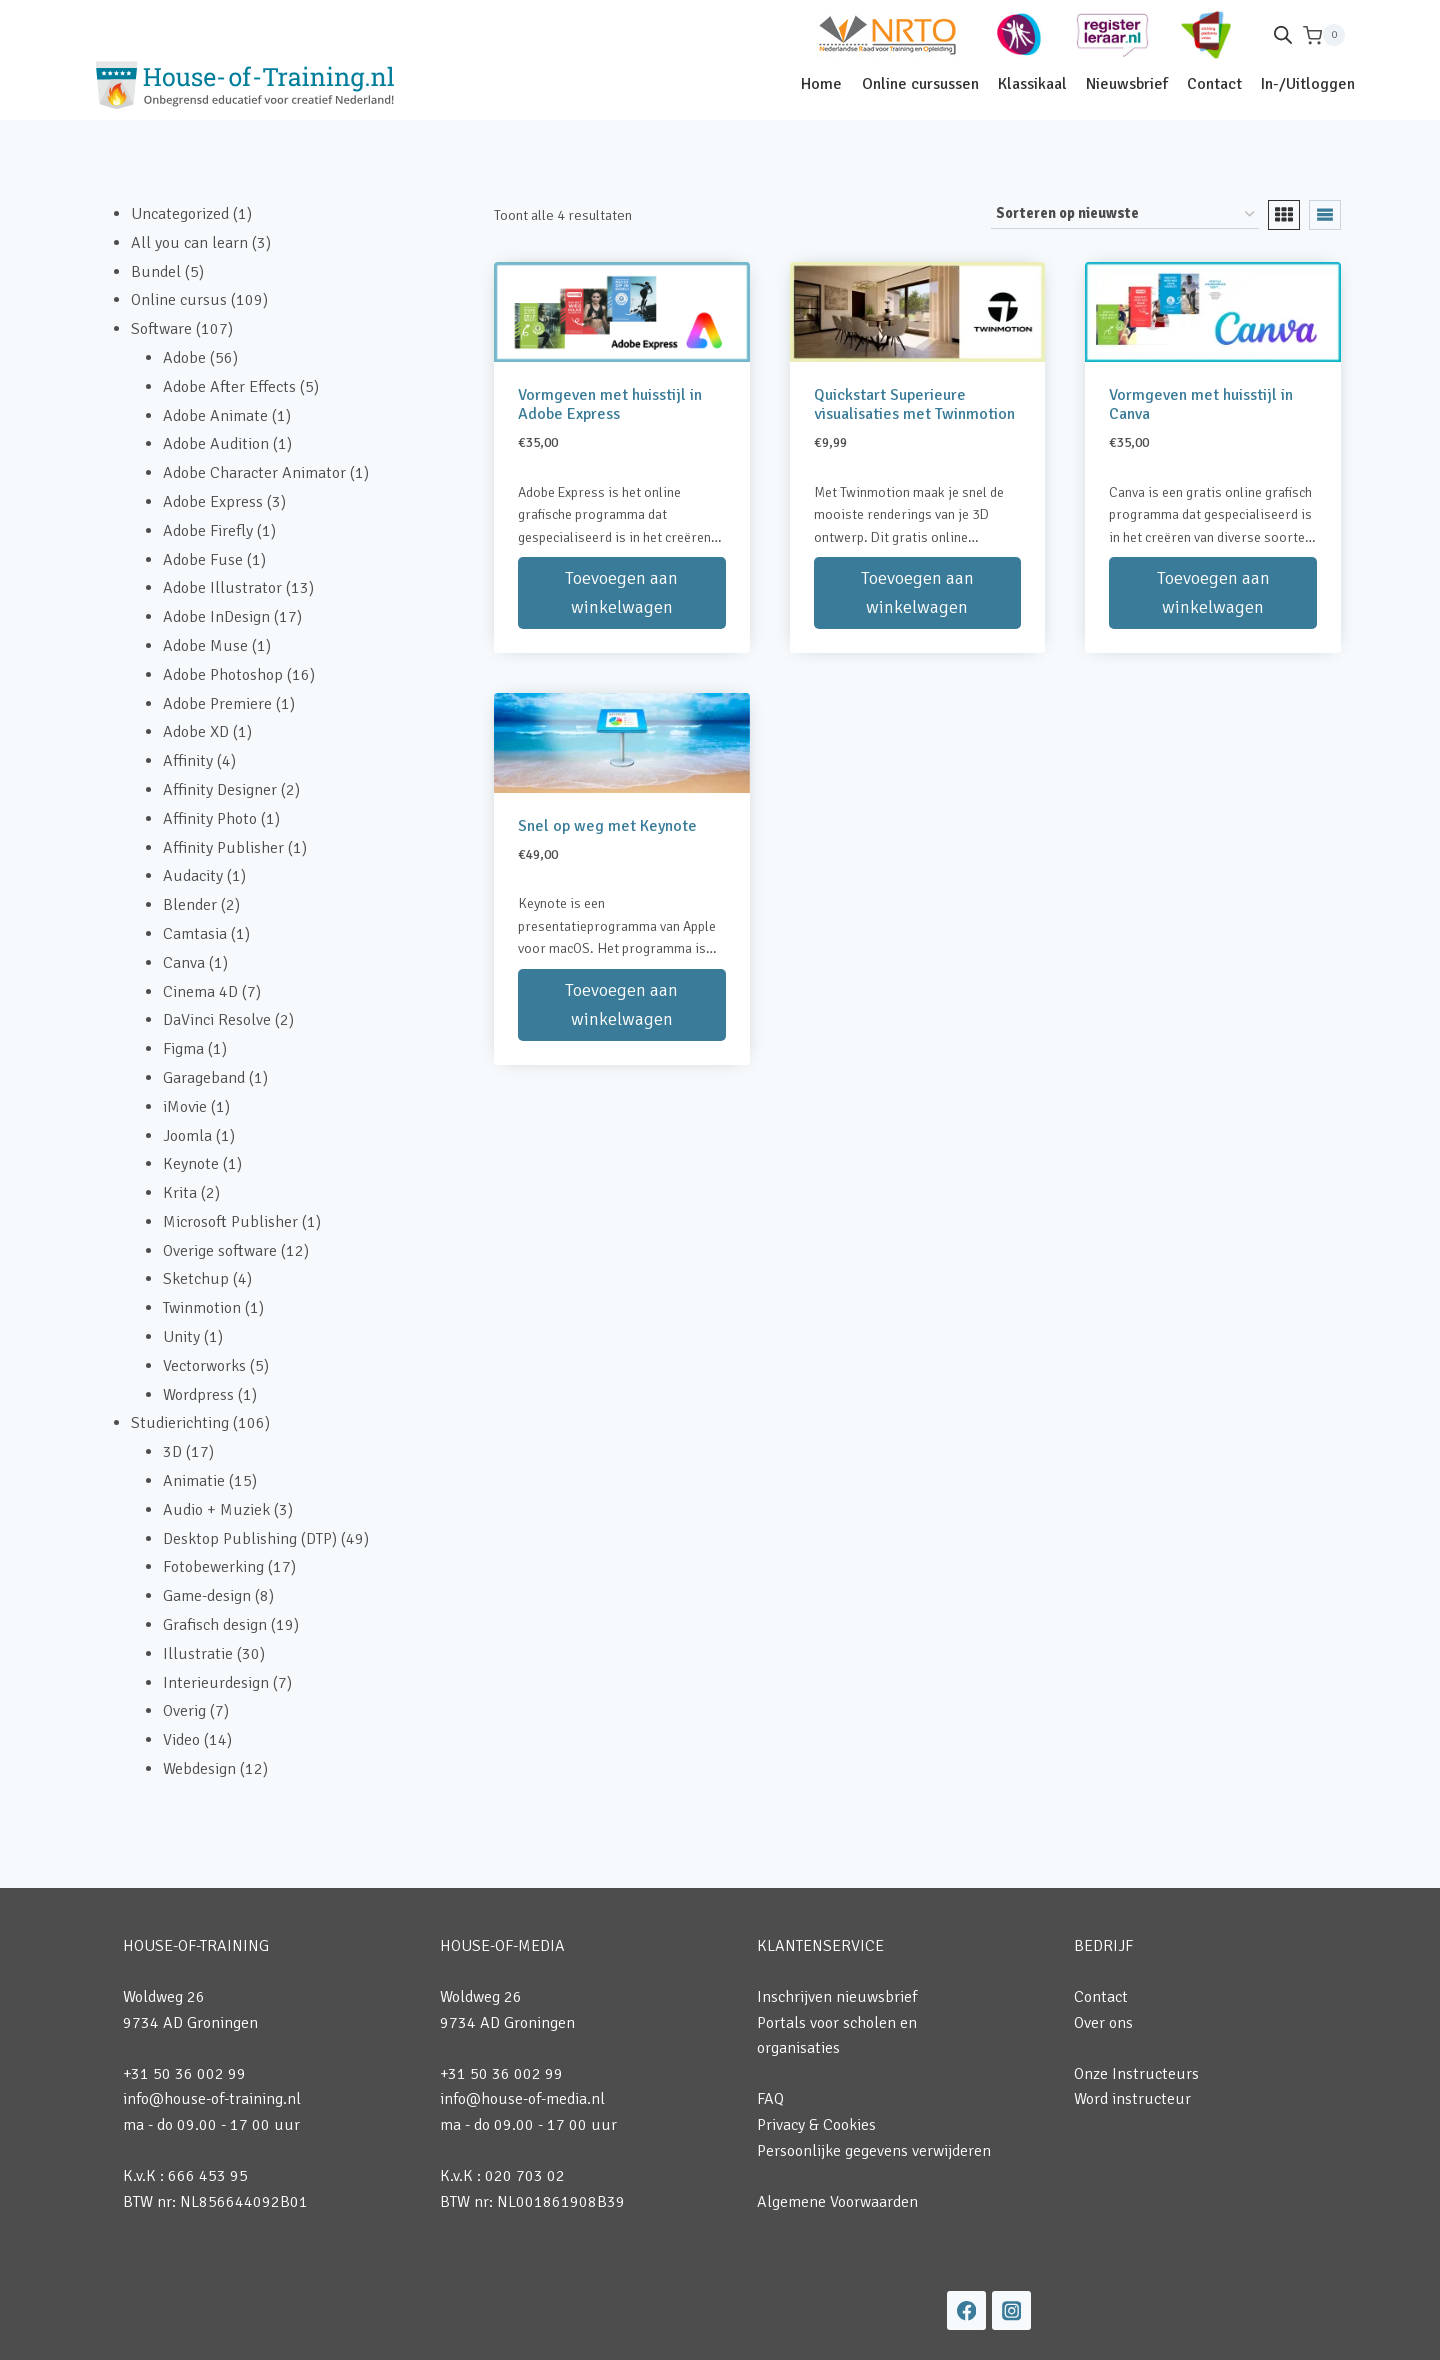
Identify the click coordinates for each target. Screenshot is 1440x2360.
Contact (1214, 84)
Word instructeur (1132, 2099)
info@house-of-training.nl (212, 2099)
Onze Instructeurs (1136, 2074)
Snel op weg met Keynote (607, 826)
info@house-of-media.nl (522, 2099)
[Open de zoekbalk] (1283, 35)
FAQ (770, 2099)
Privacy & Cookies (816, 2125)
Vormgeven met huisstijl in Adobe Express (610, 404)
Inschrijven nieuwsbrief (837, 1997)
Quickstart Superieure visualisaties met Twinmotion (914, 404)
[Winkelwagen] (1324, 35)
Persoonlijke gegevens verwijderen (874, 2151)
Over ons (1103, 2023)
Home (821, 84)
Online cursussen (920, 84)
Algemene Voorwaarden (837, 2202)
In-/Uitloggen (1308, 84)
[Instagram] (1011, 2310)
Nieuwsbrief (1127, 84)
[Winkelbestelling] (1125, 214)
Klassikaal (1032, 84)
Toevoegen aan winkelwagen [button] (621, 592)
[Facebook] (966, 2310)
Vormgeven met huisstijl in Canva (1201, 404)
